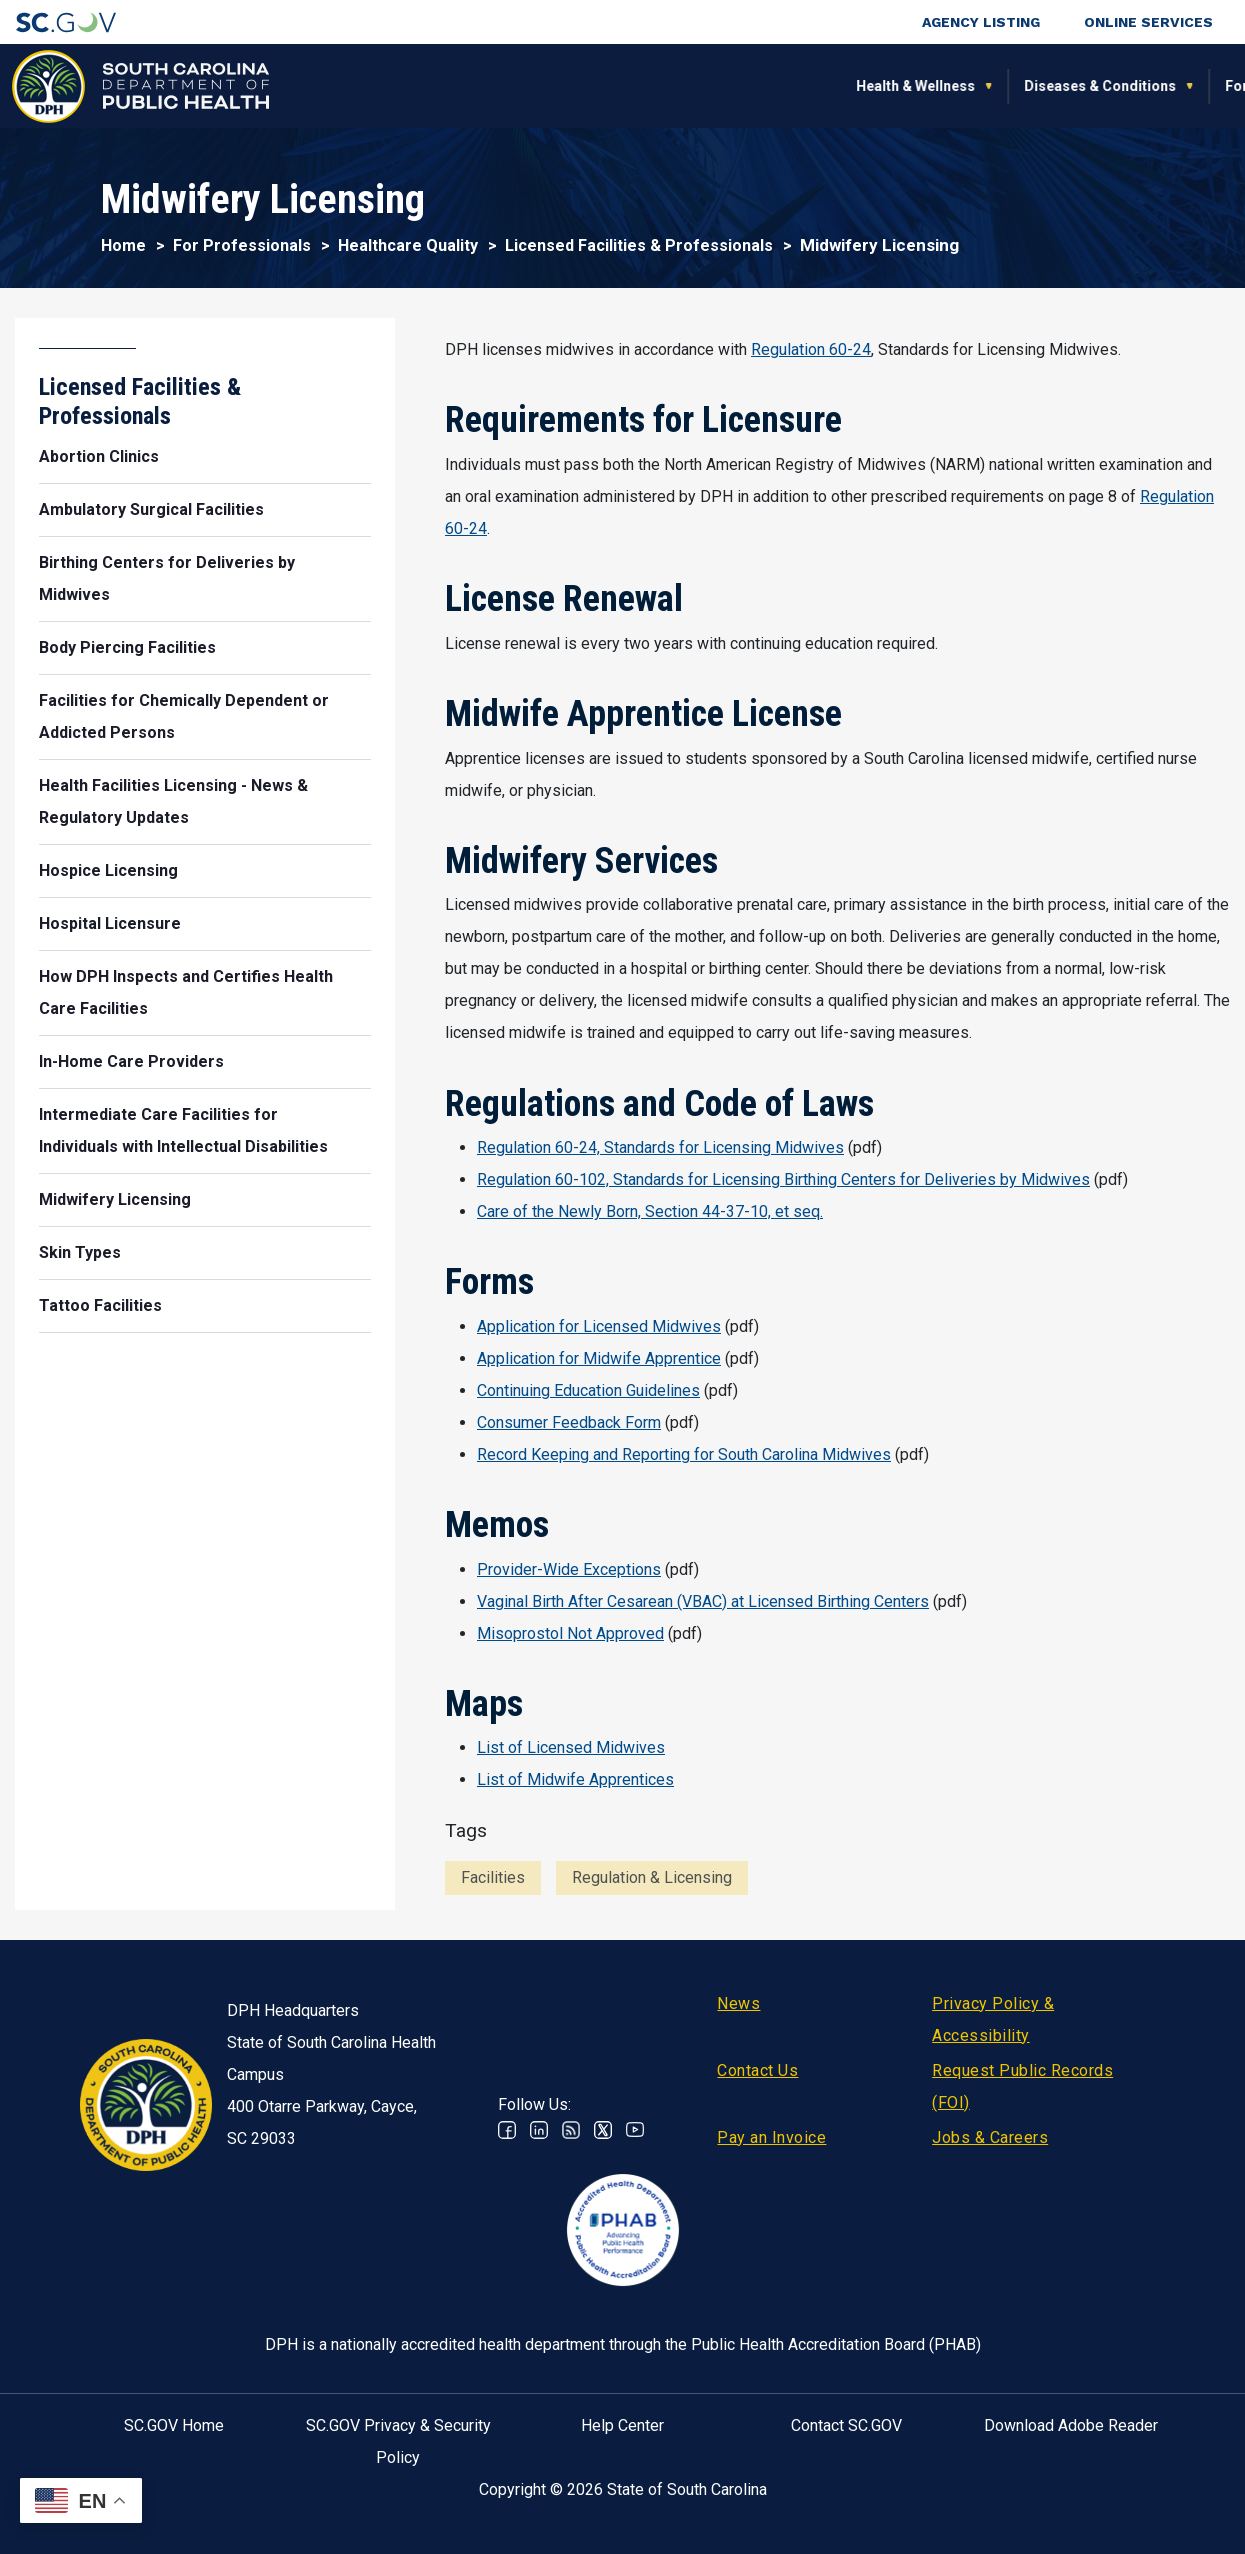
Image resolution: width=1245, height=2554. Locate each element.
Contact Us (757, 2070)
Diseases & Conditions (539, 86)
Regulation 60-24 (811, 349)
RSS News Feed (571, 2130)
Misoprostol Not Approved (570, 1633)
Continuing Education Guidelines (588, 1390)
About (994, 86)
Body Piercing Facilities (127, 647)
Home (123, 245)
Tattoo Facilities (100, 1305)
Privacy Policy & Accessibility (993, 2019)
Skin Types (80, 1252)
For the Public (710, 86)
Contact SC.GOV (846, 2425)
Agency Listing (981, 22)
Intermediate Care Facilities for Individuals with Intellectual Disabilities (183, 1130)
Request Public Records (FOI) (1022, 2086)
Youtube (635, 2130)
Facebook (507, 2130)
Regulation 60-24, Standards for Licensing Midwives (660, 1147)
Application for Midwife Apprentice (599, 1358)
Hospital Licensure (110, 923)
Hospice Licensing (108, 870)
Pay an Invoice (771, 2137)
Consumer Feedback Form (569, 1422)
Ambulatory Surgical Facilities (151, 509)
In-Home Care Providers (131, 1061)
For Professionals (865, 86)
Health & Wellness (354, 86)
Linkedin (539, 2130)
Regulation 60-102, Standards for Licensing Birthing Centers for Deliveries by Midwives (783, 1179)
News (738, 2003)
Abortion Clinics (99, 456)
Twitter (603, 2130)
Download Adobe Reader (1071, 2425)
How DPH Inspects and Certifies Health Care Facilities (186, 992)
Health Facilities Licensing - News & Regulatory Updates (173, 801)
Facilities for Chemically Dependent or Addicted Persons (184, 716)
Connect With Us (1118, 86)
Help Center (622, 2425)
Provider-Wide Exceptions (569, 1569)
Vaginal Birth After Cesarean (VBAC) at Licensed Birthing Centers (703, 1601)
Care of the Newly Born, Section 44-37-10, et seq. (650, 1211)
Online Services (1148, 22)
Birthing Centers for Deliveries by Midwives (167, 578)
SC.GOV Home (174, 2425)
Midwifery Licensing (115, 1199)
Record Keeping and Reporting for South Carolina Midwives (684, 1454)
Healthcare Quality (408, 245)
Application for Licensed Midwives (599, 1326)
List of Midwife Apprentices (575, 1779)
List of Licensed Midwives (571, 1747)
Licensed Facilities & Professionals (639, 245)
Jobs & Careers (990, 2137)
